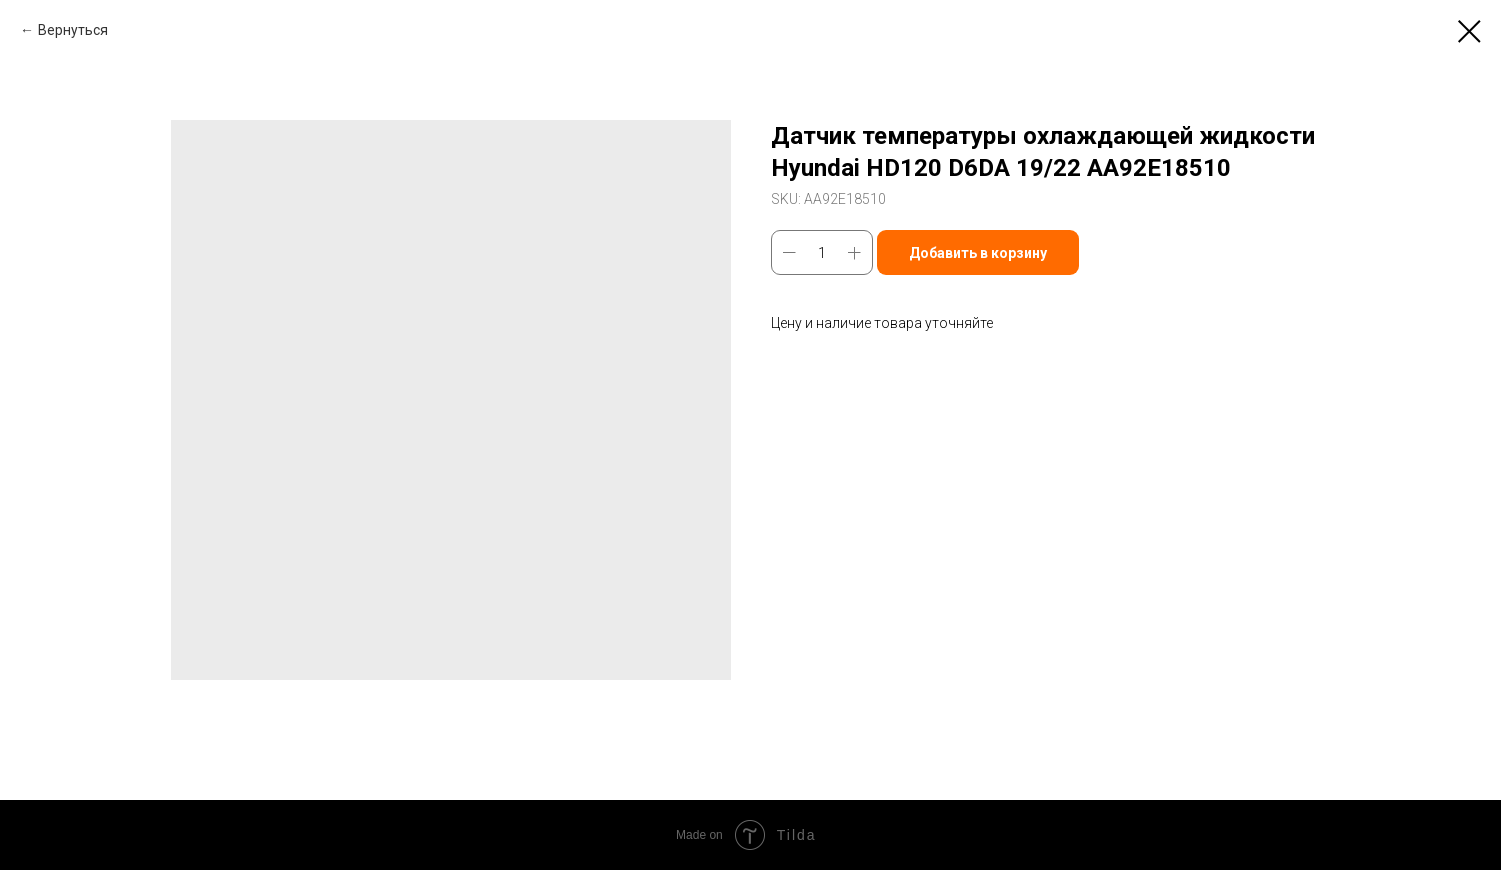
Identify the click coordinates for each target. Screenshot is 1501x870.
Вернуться (73, 30)
